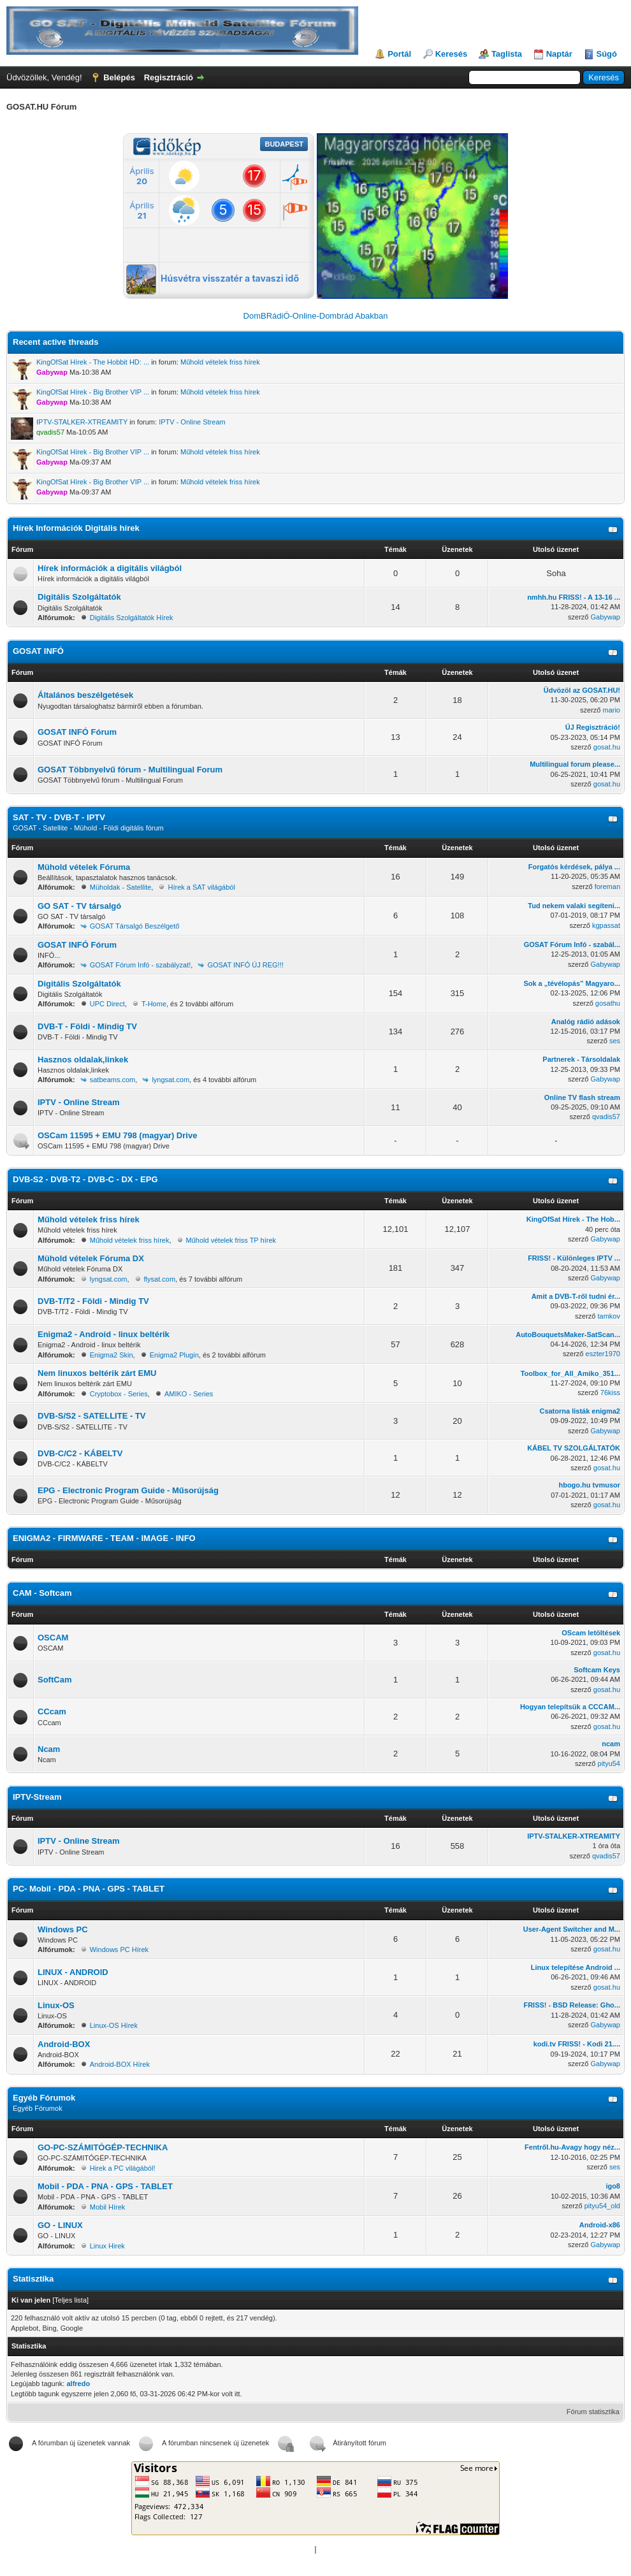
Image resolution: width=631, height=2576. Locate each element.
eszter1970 (603, 1353)
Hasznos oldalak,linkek (83, 1059)
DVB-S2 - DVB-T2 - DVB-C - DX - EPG (85, 1179)
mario (611, 710)
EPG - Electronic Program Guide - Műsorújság (128, 1490)
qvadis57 (606, 1116)
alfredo (78, 2383)
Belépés (119, 77)
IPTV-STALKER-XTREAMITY (81, 422)
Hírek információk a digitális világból (110, 568)
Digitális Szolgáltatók (79, 597)
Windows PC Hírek (119, 1949)
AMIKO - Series (188, 1394)
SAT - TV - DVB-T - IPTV (59, 817)
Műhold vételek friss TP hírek (231, 1240)
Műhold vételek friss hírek (220, 362)
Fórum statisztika (593, 2411)
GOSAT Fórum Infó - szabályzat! (140, 965)
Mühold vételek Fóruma (84, 867)
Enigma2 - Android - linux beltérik (104, 1334)
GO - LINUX (60, 2225)
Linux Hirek (107, 2246)
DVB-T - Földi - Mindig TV (87, 1026)
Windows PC (63, 1929)
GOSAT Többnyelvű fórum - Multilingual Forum (130, 769)
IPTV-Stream (37, 1797)
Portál (399, 54)
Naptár (559, 54)
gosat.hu (606, 747)
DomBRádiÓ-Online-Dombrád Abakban (315, 316)
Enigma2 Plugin (174, 1355)
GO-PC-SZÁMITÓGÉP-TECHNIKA (103, 2147)
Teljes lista (70, 2300)
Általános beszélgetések (85, 695)
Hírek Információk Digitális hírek (76, 528)
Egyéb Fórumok (44, 2097)
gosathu (607, 1003)
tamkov (609, 1316)
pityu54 (609, 1763)
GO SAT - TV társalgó (79, 906)
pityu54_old (602, 2206)
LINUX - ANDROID (73, 1972)
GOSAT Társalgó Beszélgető (135, 926)
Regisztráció (168, 77)
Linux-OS (56, 2005)
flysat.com (160, 1279)
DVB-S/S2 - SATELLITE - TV (92, 1416)
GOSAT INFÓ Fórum (77, 732)
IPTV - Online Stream (192, 422)
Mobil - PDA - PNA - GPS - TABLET (105, 2186)
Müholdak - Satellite (121, 887)
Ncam (49, 1749)
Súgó (607, 54)
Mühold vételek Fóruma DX (91, 1258)
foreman (607, 886)
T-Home (153, 1004)
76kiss (610, 1392)
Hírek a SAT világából (201, 887)
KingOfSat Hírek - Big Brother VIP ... (92, 392)
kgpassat (606, 925)
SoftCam (54, 1679)
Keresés (451, 54)
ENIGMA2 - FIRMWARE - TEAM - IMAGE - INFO (104, 1538)
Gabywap (605, 617)
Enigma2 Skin (111, 1355)
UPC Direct (107, 1004)
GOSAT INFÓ (38, 651)
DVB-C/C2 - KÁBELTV (80, 1453)
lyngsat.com (170, 1079)
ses (614, 1041)
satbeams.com (113, 1079)
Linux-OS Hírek (114, 2025)
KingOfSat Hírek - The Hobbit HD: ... (92, 362)
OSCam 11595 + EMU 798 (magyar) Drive (117, 1135)
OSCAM (53, 1637)
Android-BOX (64, 2044)
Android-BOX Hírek (120, 2064)
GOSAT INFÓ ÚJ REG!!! (245, 965)
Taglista (506, 54)
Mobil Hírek (108, 2207)
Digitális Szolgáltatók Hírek (131, 617)
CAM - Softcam (42, 1593)
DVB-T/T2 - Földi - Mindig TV (93, 1301)
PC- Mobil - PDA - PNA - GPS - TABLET (88, 1888)
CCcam (52, 1711)
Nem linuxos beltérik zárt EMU (97, 1373)
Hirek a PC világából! (123, 2168)
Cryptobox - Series (119, 1394)
